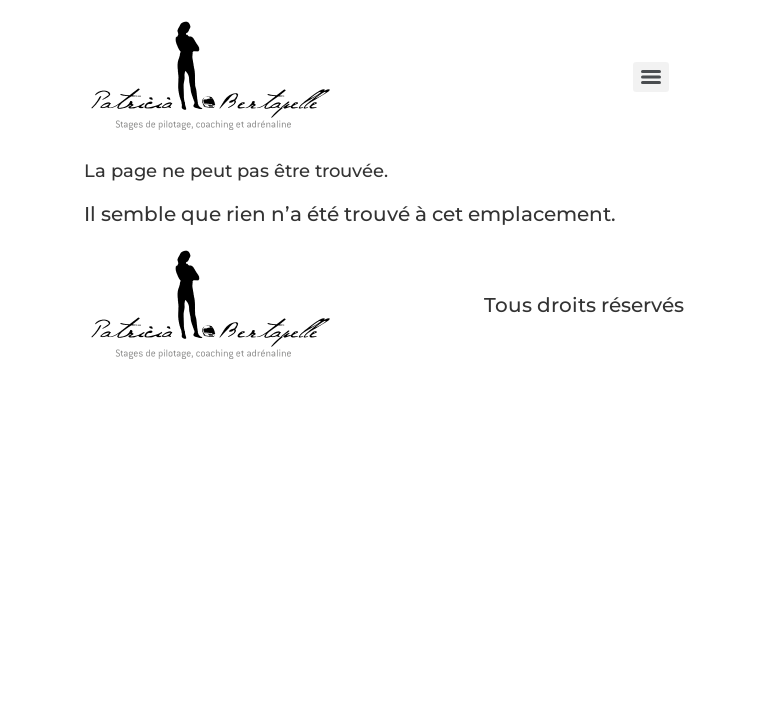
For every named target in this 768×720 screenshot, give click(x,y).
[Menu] (651, 77)
